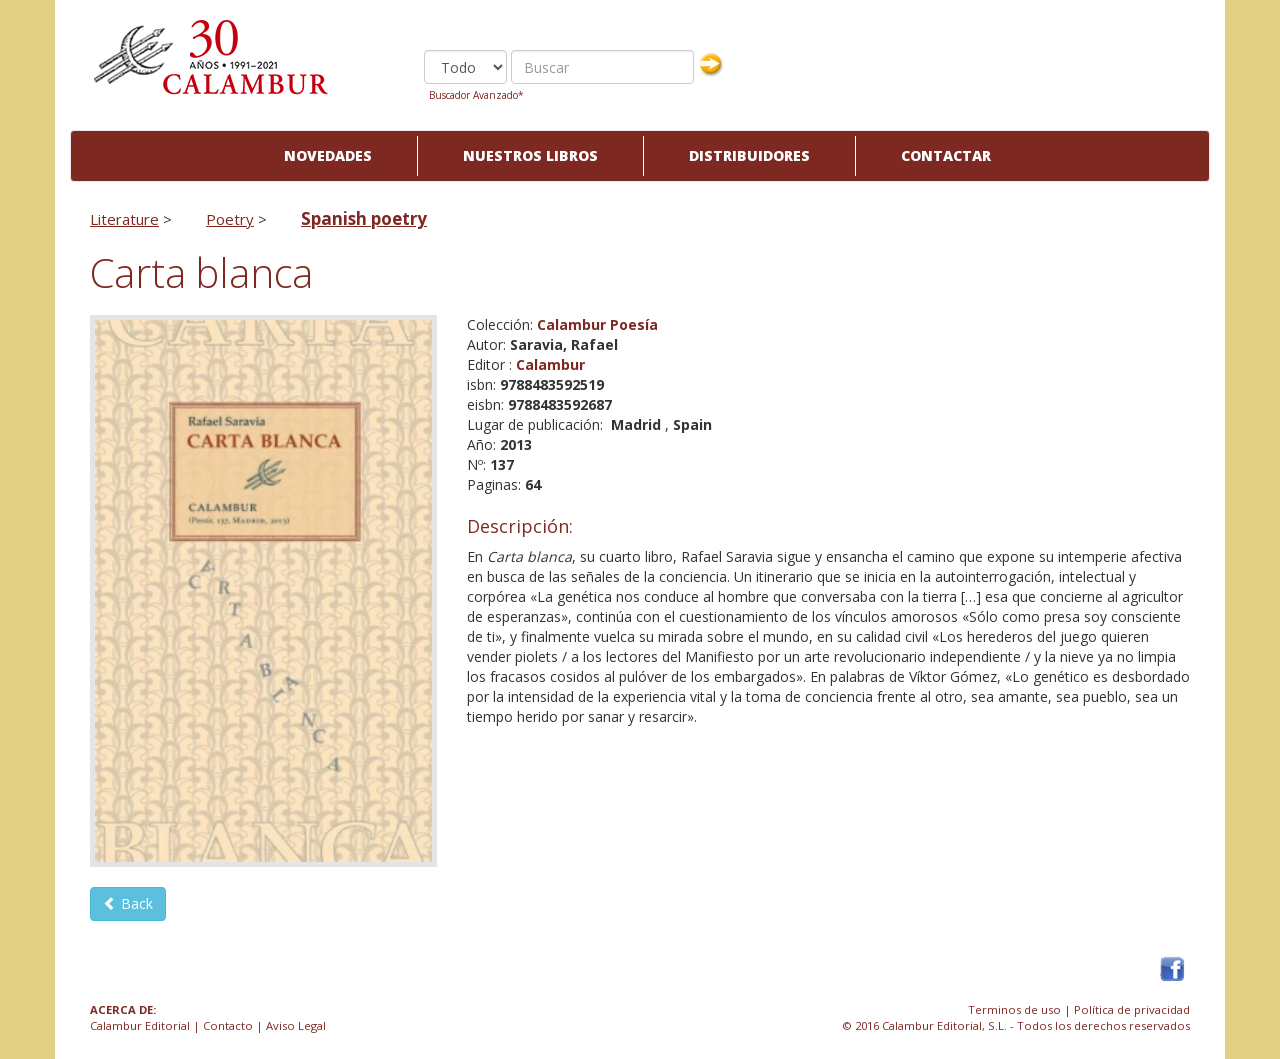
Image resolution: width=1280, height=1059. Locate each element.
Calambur (550, 364)
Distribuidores (749, 155)
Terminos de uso (1014, 1009)
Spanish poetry (364, 218)
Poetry (230, 219)
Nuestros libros (530, 155)
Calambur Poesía (597, 324)
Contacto (228, 1025)
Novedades (328, 155)
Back (128, 903)
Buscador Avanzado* (476, 95)
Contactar (946, 155)
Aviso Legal (296, 1025)
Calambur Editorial (140, 1025)
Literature (124, 219)
